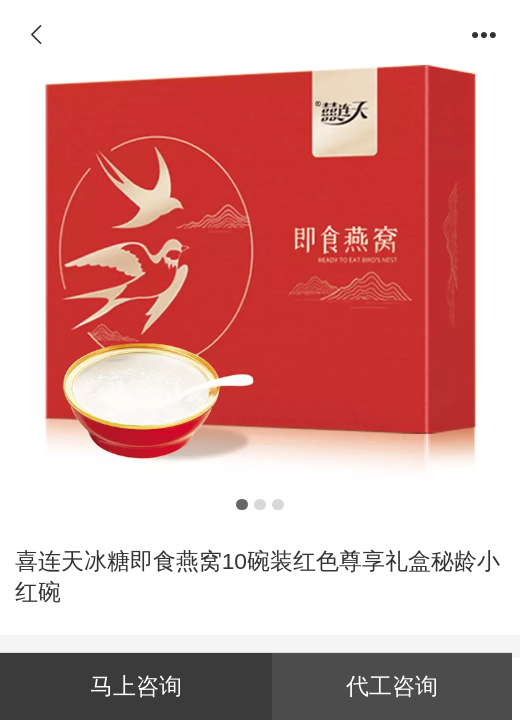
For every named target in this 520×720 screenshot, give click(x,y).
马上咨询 (136, 686)
